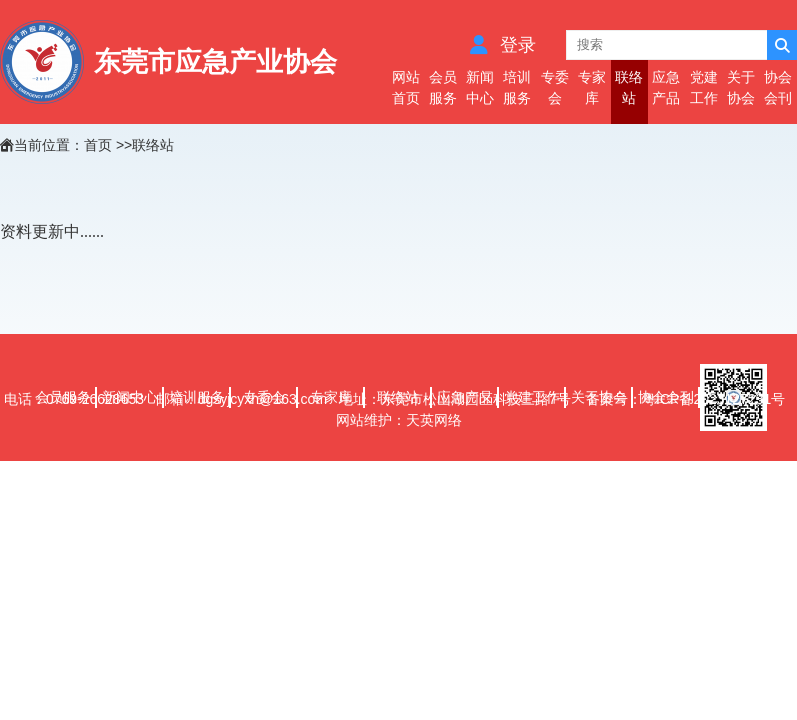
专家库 (592, 87)
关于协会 (741, 87)
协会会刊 (778, 87)
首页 (98, 145)
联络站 (629, 87)
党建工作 (704, 87)
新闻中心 (480, 87)
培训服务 (517, 87)
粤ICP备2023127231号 (715, 399)
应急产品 (666, 87)
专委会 (555, 87)
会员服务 (443, 87)
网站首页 (406, 87)
